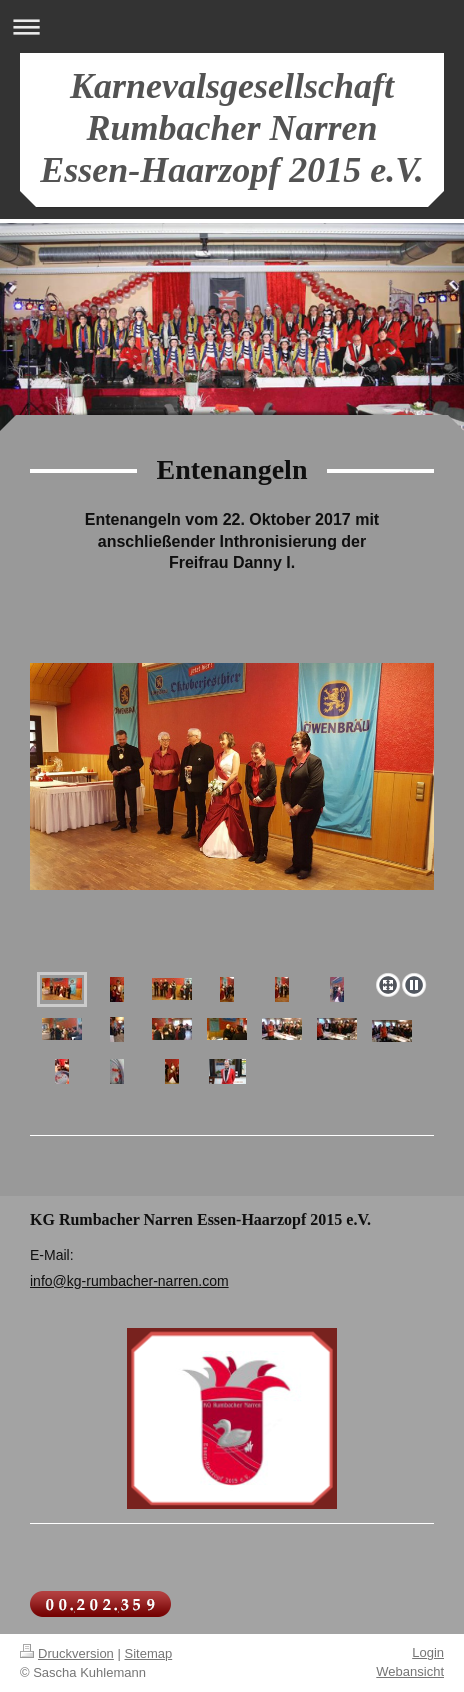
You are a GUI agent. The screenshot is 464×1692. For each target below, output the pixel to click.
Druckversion (67, 1653)
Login (428, 1652)
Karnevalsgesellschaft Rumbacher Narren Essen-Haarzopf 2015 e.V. (231, 128)
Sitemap (149, 1653)
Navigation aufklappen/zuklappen (232, 26)
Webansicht (410, 1671)
